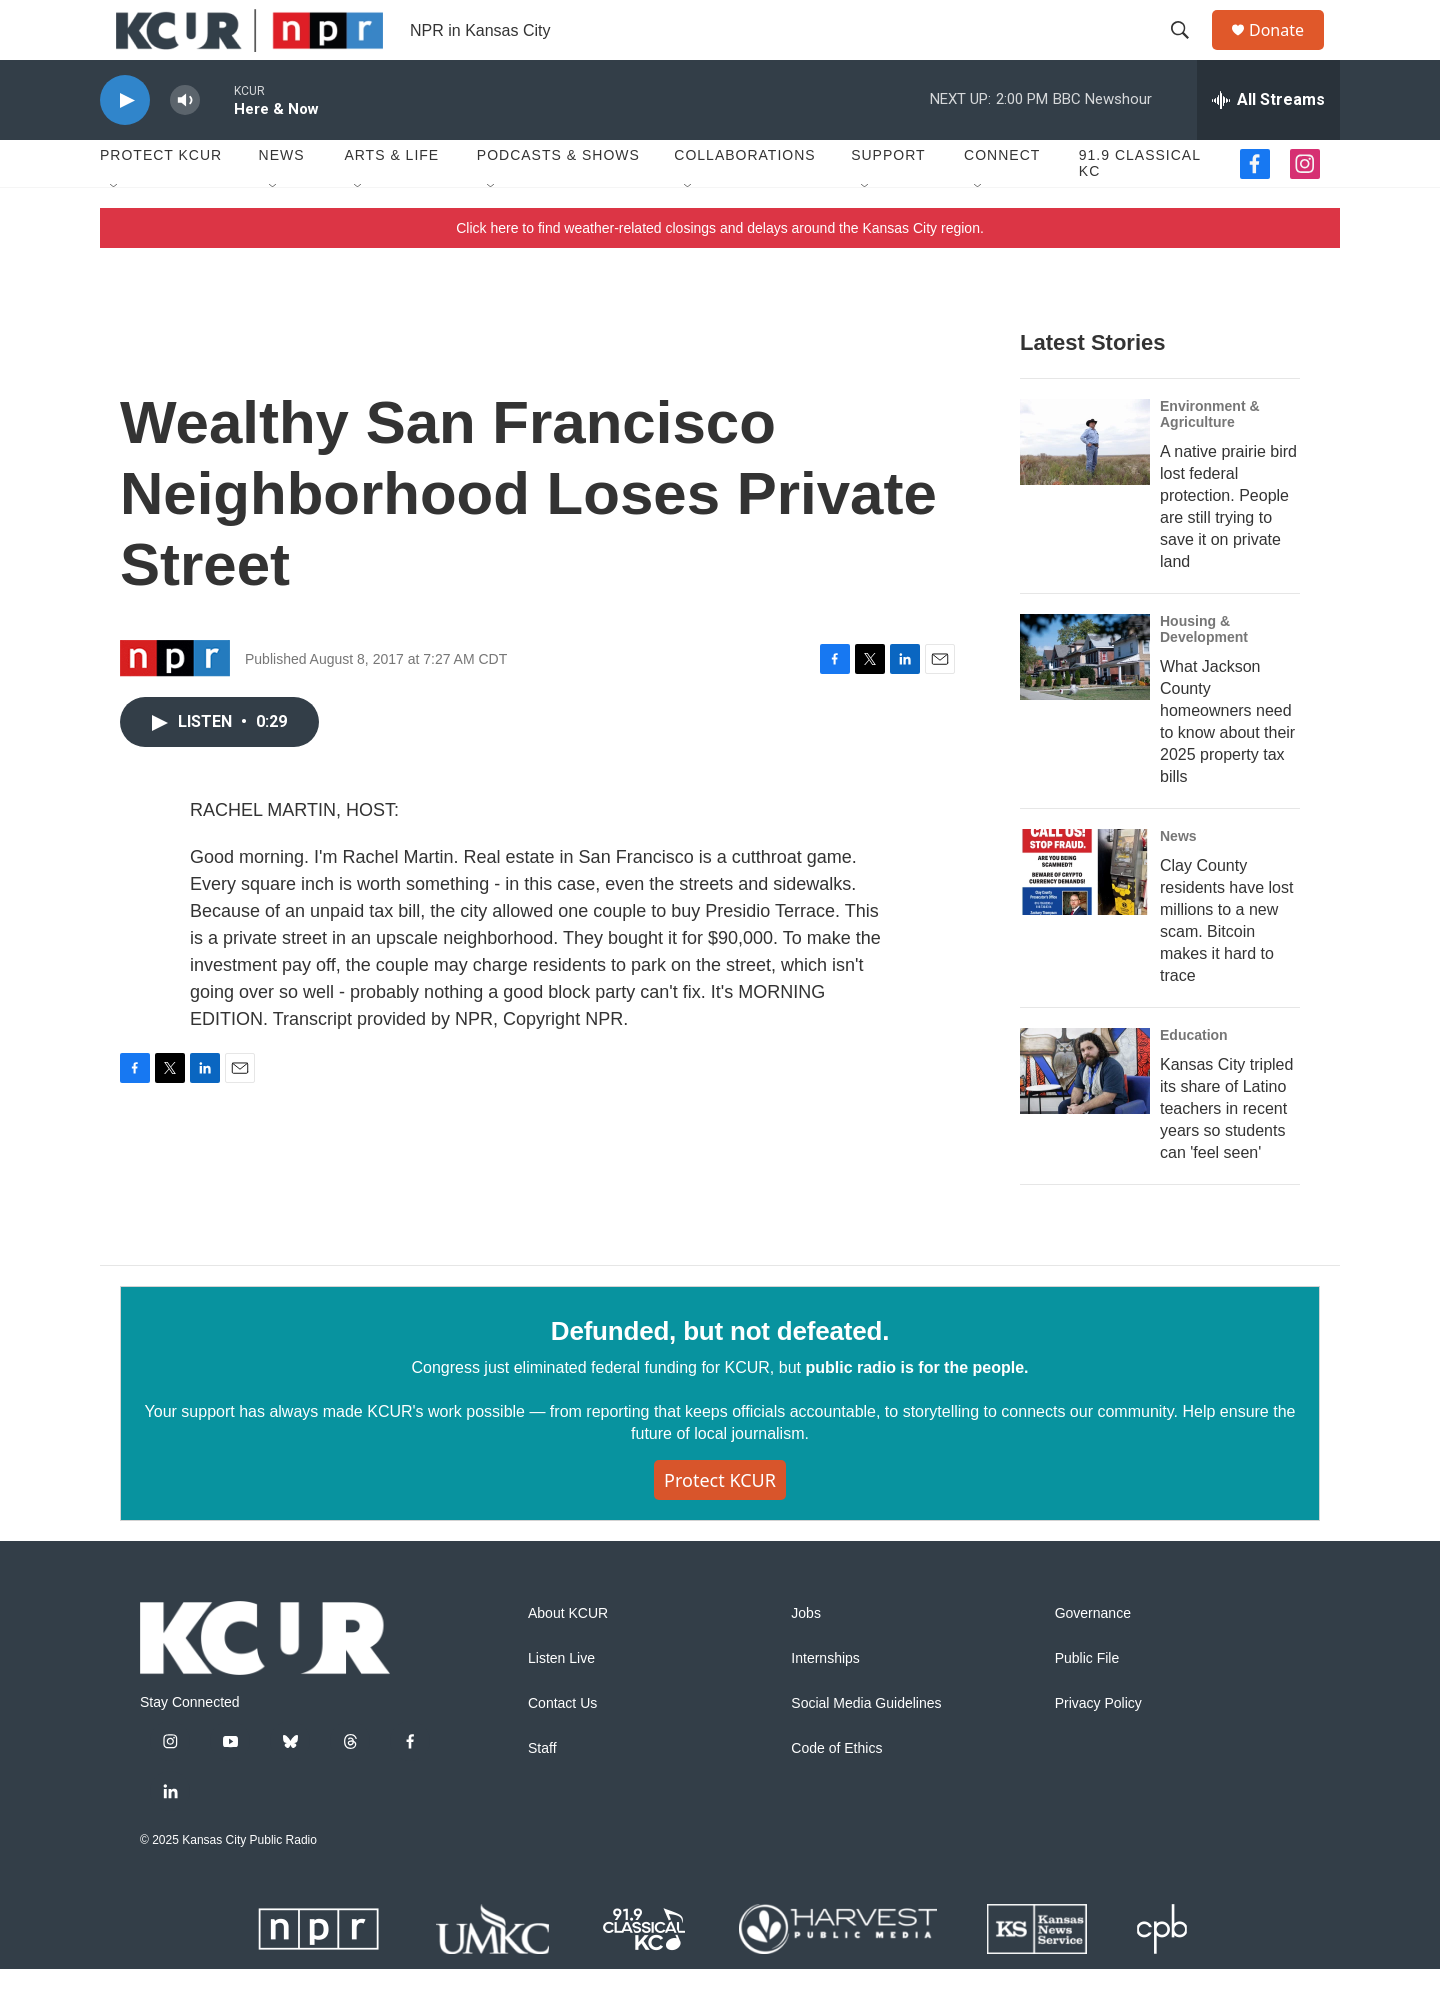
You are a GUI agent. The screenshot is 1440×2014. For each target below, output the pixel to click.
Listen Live (561, 1703)
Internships (825, 1703)
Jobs (806, 1658)
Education (1194, 1080)
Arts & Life (391, 200)
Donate (1289, 52)
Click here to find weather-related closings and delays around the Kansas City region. (720, 273)
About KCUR (568, 1658)
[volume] (185, 145)
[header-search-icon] (1189, 53)
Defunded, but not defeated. (720, 1376)
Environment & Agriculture (1210, 459)
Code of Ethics (836, 1793)
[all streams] (1268, 145)
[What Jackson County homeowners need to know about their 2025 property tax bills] (1085, 702)
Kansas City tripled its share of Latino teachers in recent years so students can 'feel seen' (1226, 1153)
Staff (542, 1793)
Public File (1087, 1703)
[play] (125, 145)
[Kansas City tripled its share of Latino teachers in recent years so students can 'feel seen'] (1085, 1116)
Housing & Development (1204, 674)
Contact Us (562, 1748)
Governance (1093, 1658)
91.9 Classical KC (1140, 208)
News (282, 200)
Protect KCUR (161, 200)
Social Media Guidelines (866, 1748)
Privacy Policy (1098, 1748)
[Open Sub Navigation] (115, 232)
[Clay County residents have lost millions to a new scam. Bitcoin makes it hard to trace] (1085, 917)
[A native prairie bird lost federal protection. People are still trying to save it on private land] (1085, 487)
